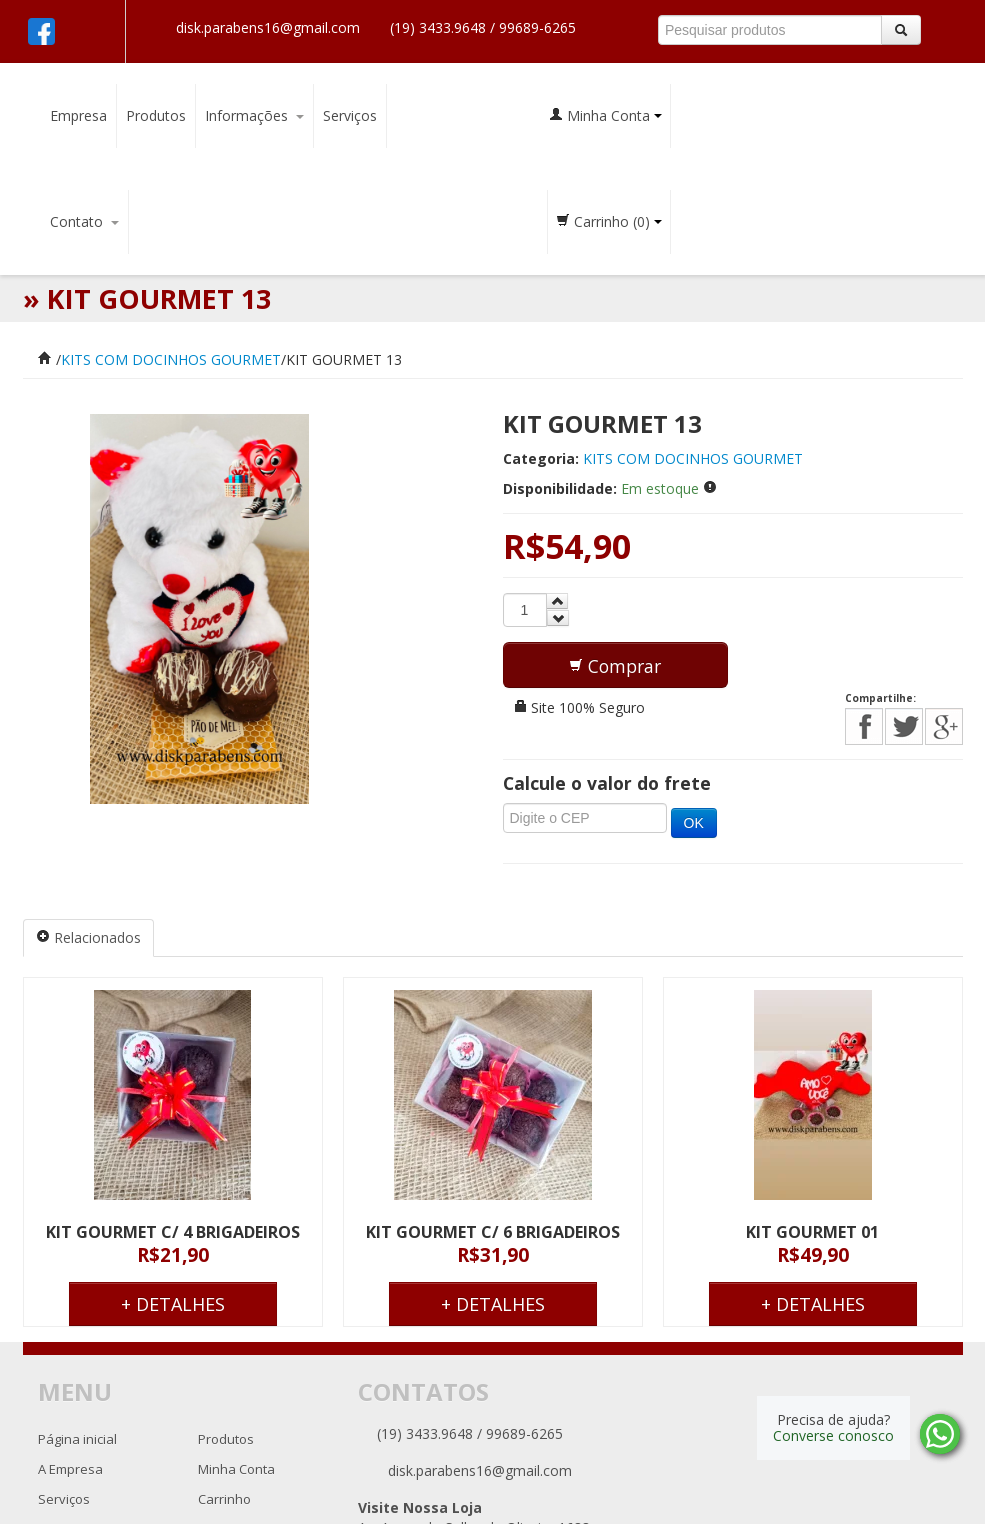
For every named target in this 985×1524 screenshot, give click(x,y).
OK (694, 823)
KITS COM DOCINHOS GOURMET (171, 359)
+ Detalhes (173, 1304)
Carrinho (609, 221)
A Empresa (70, 1469)
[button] (615, 665)
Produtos (156, 115)
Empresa (78, 115)
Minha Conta (605, 115)
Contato (84, 221)
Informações (254, 115)
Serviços (350, 115)
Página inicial (77, 1439)
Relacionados (88, 937)
